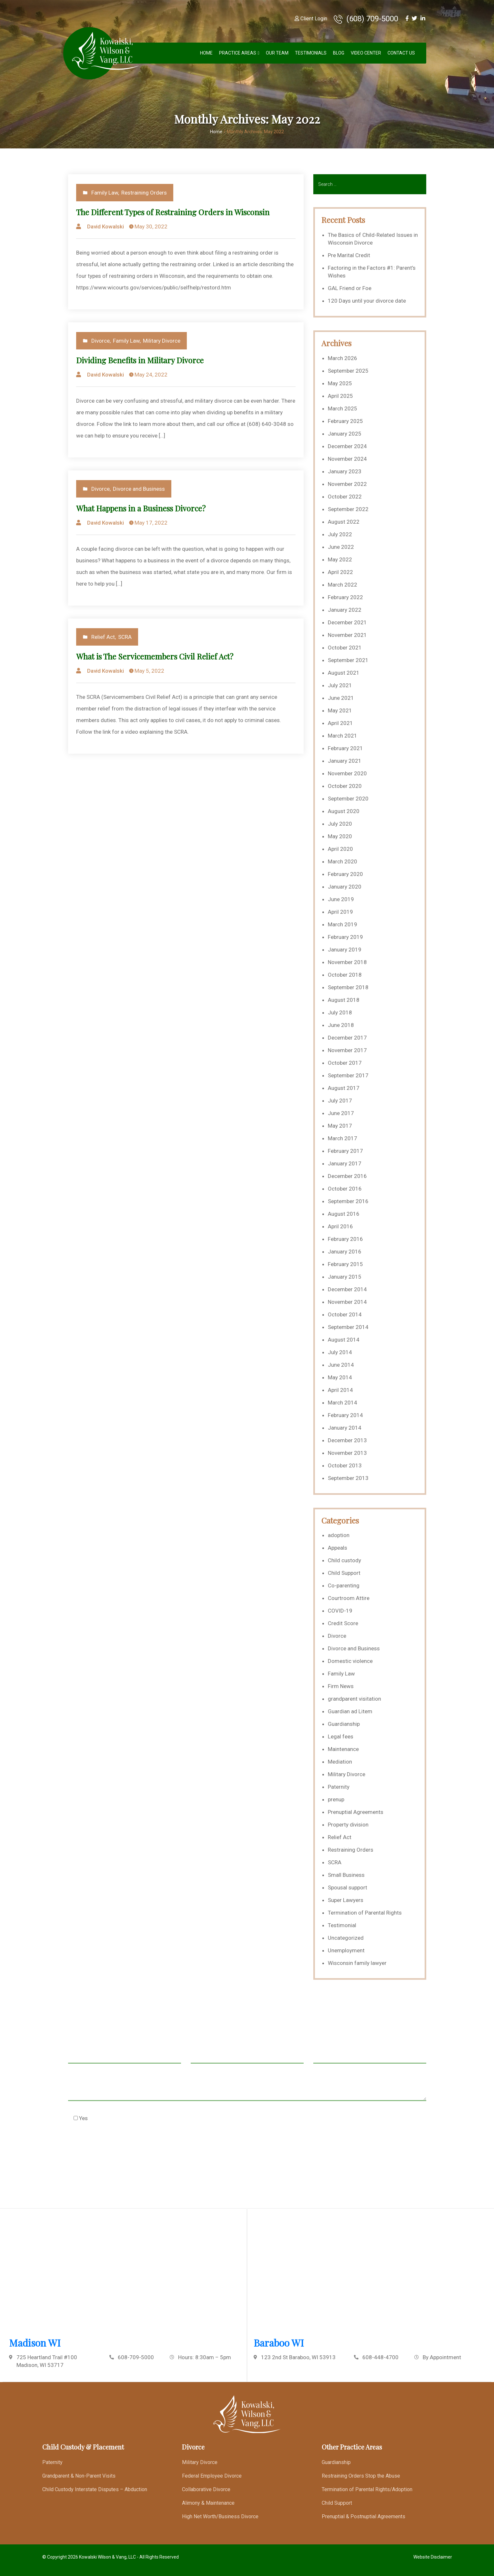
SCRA (125, 637)
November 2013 (347, 1453)
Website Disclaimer (432, 2557)
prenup (336, 1799)
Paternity (338, 1787)
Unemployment (346, 1950)
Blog (338, 52)
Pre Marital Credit (349, 255)
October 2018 (345, 974)
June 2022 (341, 547)
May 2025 (340, 383)
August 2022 (343, 521)
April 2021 (340, 723)
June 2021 (341, 698)
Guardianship (344, 1724)
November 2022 (347, 484)
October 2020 (345, 786)
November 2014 (347, 1302)
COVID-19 (340, 1610)
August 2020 (343, 811)
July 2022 (340, 534)
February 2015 (345, 1264)
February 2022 (345, 597)
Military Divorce (161, 340)
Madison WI (35, 2342)
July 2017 (340, 1100)
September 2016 (348, 1201)
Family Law (104, 192)
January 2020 (344, 886)
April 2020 (340, 849)
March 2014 (342, 1402)
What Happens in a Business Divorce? (141, 508)
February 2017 (345, 1151)
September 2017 (348, 1075)
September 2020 (348, 798)
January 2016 (344, 1251)
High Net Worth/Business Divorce (220, 2516)
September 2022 (348, 509)
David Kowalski (105, 226)
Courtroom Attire (348, 1598)
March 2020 (342, 861)
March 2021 (342, 735)
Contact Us (401, 52)
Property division (348, 1824)
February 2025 (345, 421)
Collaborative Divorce (206, 2489)
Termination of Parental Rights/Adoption (367, 2489)
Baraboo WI (279, 2342)
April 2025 (340, 396)
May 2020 (340, 836)
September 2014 (348, 1327)
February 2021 (345, 748)
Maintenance (343, 1749)
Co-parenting (343, 1585)
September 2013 (348, 1478)
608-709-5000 (136, 2357)
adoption (338, 1535)
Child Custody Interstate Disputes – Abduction (94, 2489)
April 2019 (340, 912)
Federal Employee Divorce (212, 2476)
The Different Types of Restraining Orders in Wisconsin (172, 212)
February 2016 (345, 1239)
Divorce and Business (139, 489)
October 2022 (345, 496)
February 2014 (345, 1415)
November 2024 (347, 459)
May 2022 (340, 559)
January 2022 (344, 610)
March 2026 (342, 358)
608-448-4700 (380, 2357)
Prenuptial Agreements (355, 1812)
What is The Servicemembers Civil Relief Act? (154, 656)
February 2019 (345, 937)
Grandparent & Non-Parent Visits (79, 2476)
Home (206, 52)
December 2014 (347, 1289)
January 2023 (344, 471)
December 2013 (347, 1440)
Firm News (341, 1686)
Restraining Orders (144, 192)
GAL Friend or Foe (349, 288)
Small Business (346, 1875)
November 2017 (347, 1050)
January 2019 (344, 949)
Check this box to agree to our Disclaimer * (132, 2117)
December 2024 (347, 446)
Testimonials (311, 52)
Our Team (277, 52)
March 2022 (342, 584)
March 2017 (342, 1138)
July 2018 (340, 1012)
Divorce (100, 340)
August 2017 (343, 1088)
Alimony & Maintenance (208, 2503)
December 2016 (347, 1176)
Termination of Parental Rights (365, 1912)
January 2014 (344, 1427)
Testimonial (342, 1925)
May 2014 (340, 1377)
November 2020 (347, 773)
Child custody (344, 1560)
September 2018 (348, 987)
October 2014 (345, 1314)
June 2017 (341, 1113)
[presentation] (117, 2149)
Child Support (344, 1573)
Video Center (366, 52)
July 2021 (340, 685)
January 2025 (344, 433)
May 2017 (340, 1125)
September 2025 (348, 370)
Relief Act (103, 637)
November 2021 (347, 635)
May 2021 (340, 710)
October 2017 (345, 1063)
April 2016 (340, 1226)
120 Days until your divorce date (367, 300)
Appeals (337, 1548)
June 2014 (341, 1365)
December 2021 (347, 622)
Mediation (340, 1761)
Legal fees (340, 1736)
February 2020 (345, 874)
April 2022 (340, 572)
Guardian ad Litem (350, 1711)
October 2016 (345, 1188)
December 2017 (347, 1037)
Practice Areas (237, 52)
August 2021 (343, 672)
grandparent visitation (354, 1699)
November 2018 (347, 962)
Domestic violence (350, 1661)
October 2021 (345, 647)
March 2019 (342, 924)
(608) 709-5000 (366, 18)
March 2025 (342, 408)
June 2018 (341, 1025)
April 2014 (340, 1390)
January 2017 (344, 1163)
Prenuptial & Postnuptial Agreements (363, 2516)
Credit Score (343, 1623)
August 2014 (343, 1339)
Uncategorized (346, 1938)
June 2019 (341, 899)
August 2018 (343, 1000)
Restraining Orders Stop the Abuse (361, 2476)
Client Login (311, 18)
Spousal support (347, 1887)
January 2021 (344, 761)
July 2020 (340, 823)
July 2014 (340, 1352)
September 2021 (348, 660)
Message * (247, 2088)
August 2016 (343, 1214)
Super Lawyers (345, 1900)
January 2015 (344, 1276)
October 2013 (345, 1465)
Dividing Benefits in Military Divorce (140, 360)
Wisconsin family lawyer (357, 1963)
